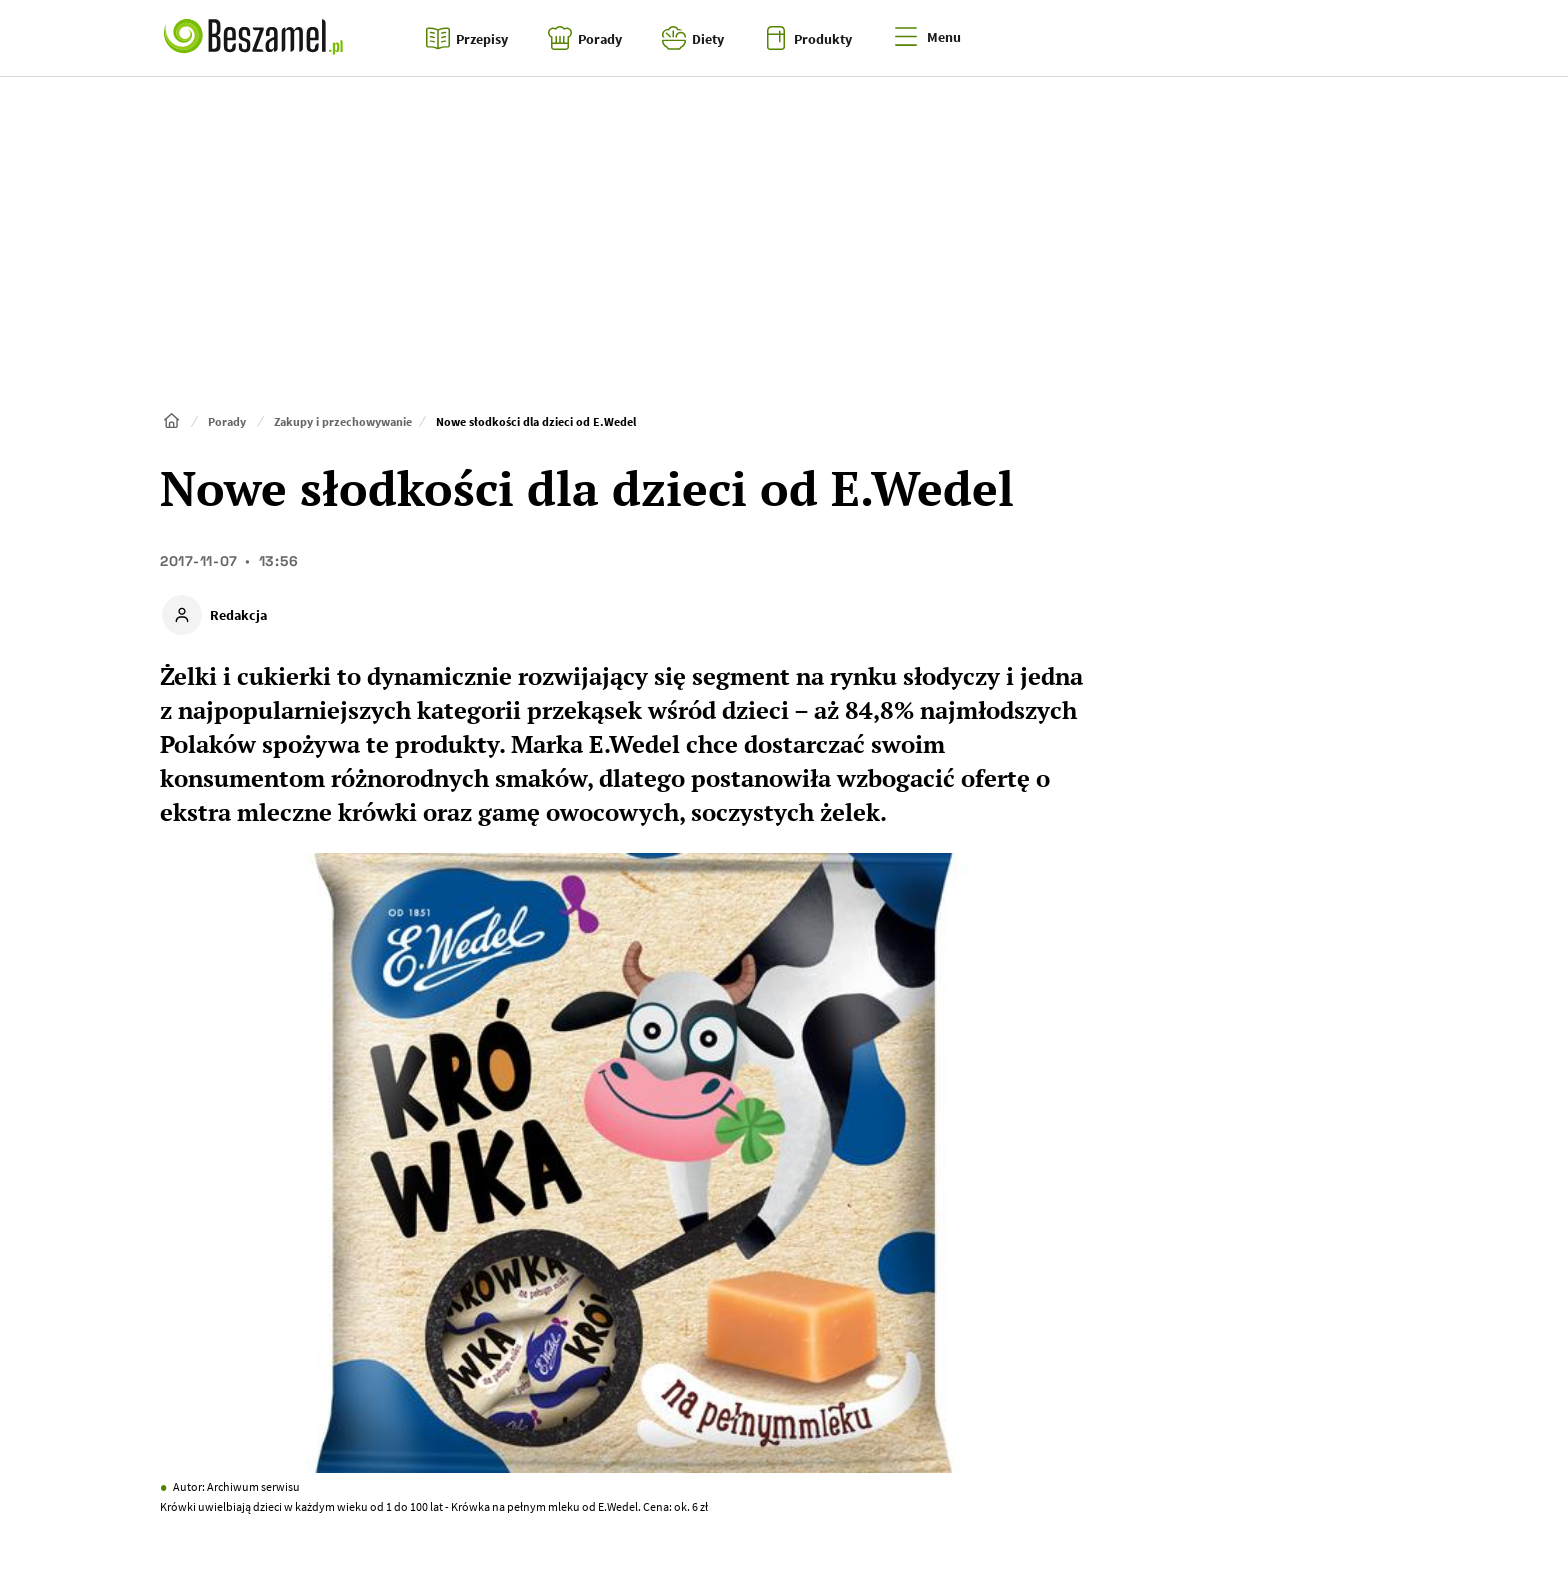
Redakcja (238, 615)
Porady (227, 421)
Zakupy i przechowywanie (343, 421)
